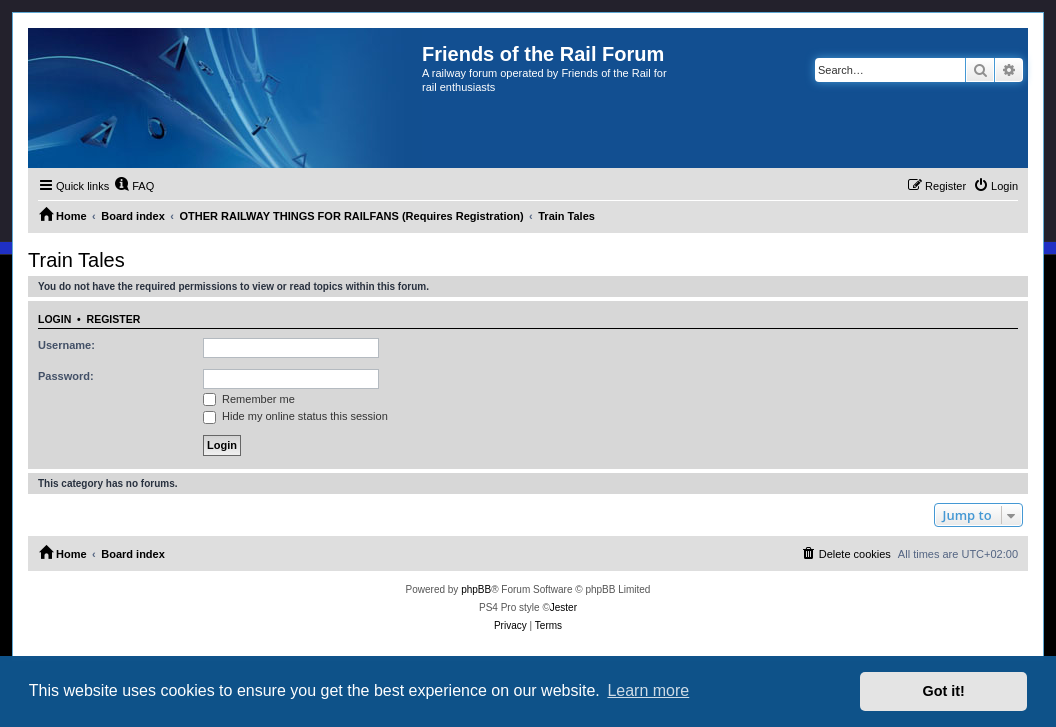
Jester (563, 607)
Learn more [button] (648, 690)
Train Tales (76, 260)
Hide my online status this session (295, 416)
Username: (66, 345)
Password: (66, 376)
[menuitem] (134, 186)
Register (114, 319)
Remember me (249, 399)
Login (54, 319)
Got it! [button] (944, 691)
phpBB (476, 589)
